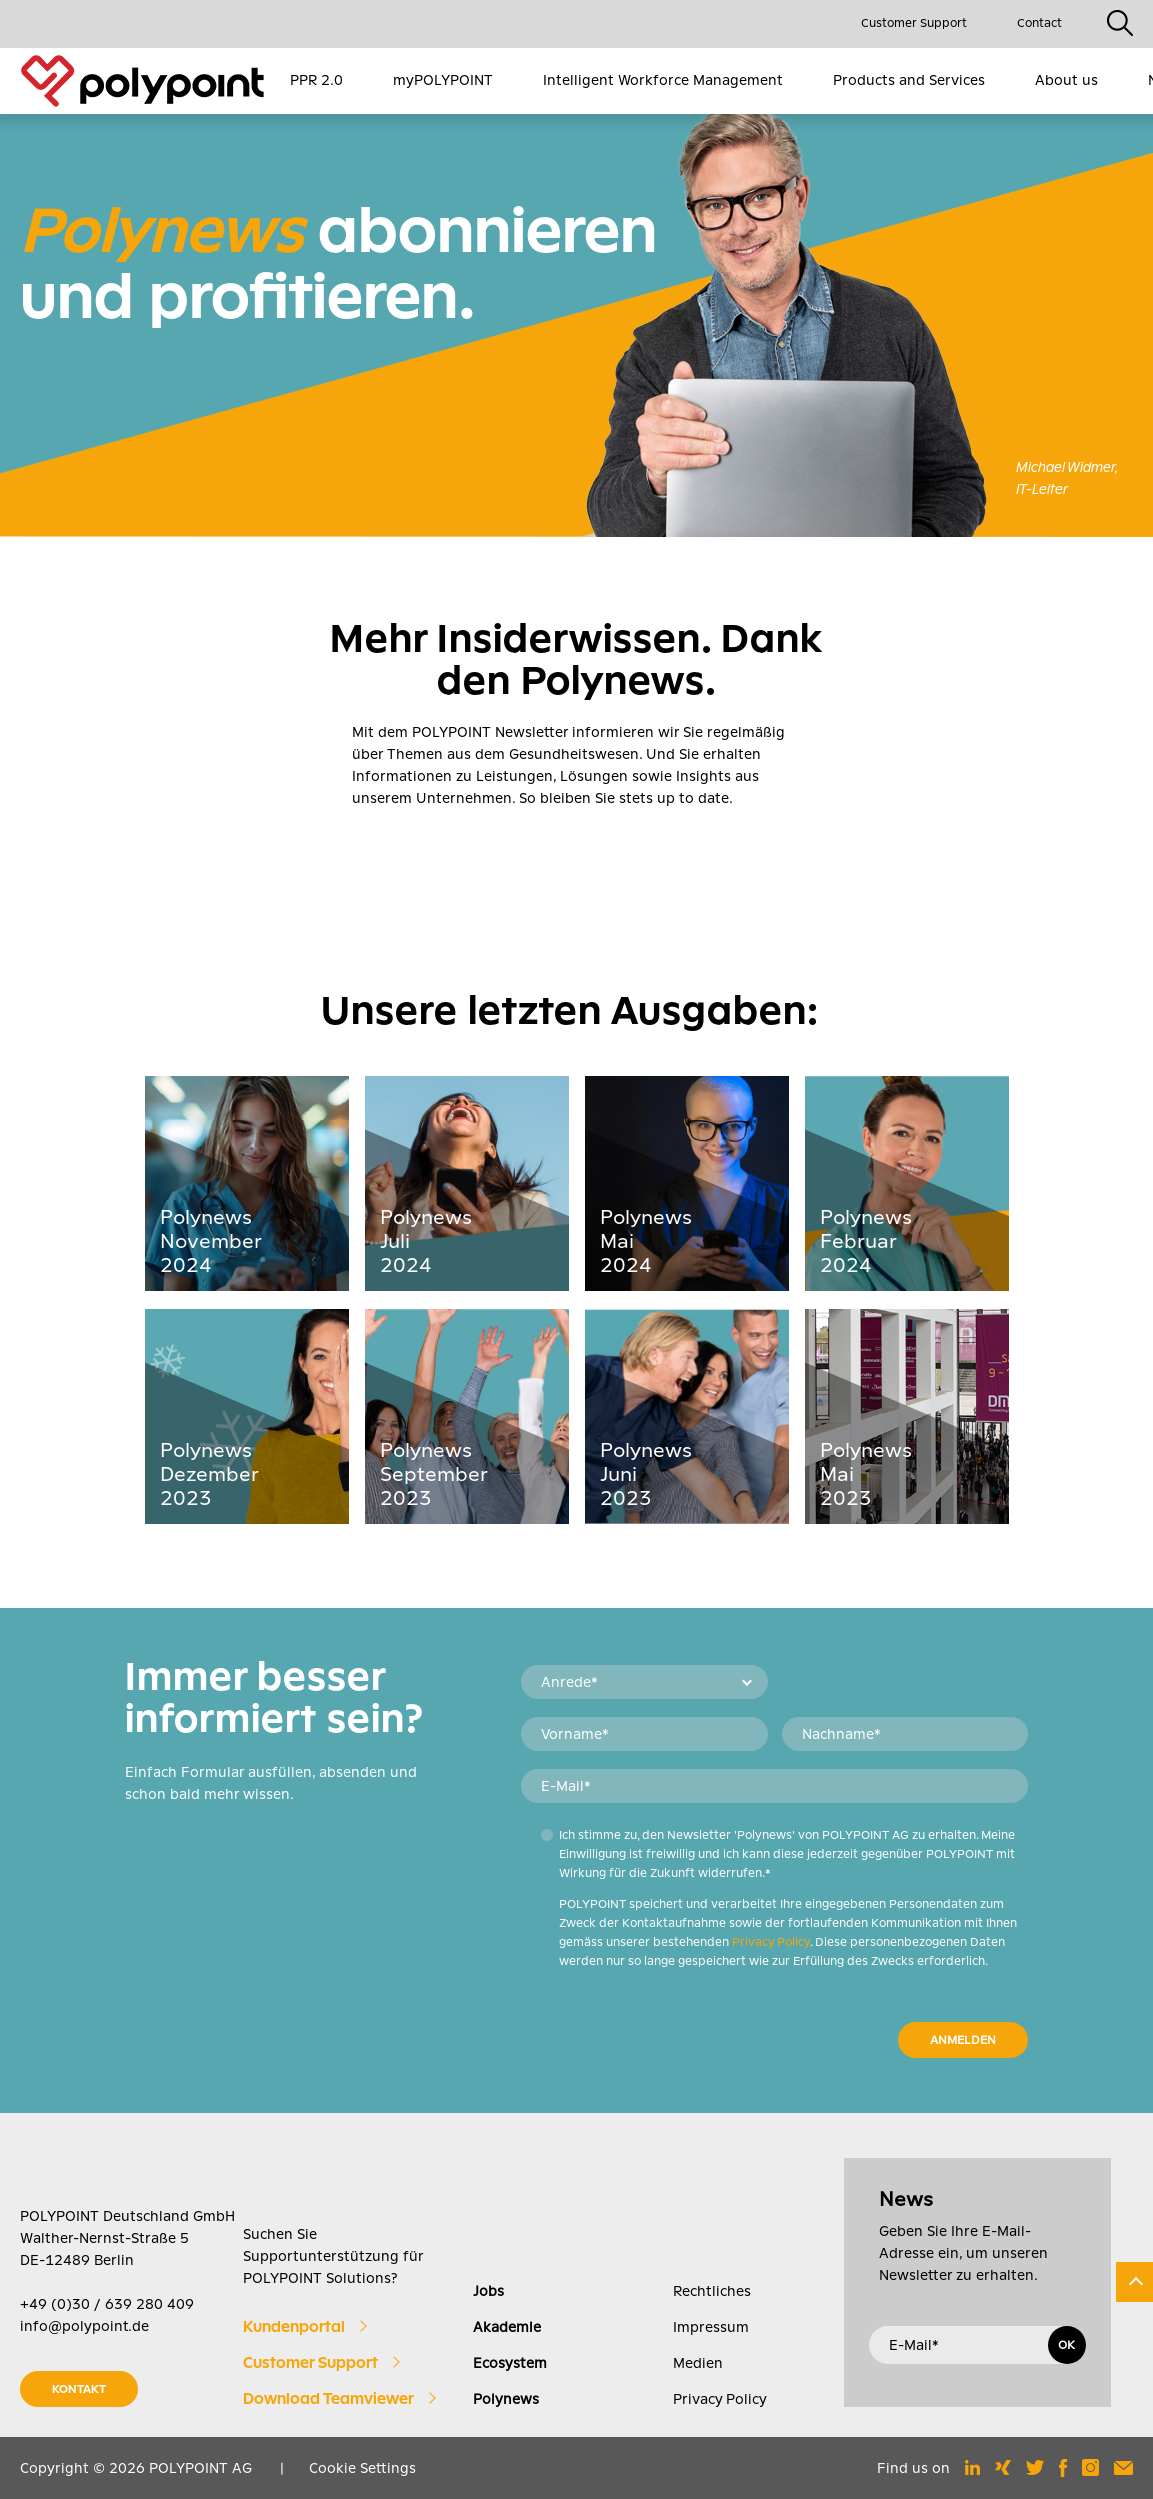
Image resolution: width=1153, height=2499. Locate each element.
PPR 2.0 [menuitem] (316, 80)
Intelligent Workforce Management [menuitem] (663, 80)
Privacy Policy (771, 1942)
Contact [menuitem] (1039, 23)
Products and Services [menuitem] (909, 80)
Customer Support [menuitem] (914, 23)
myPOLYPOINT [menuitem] (443, 80)
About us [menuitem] (1066, 80)
